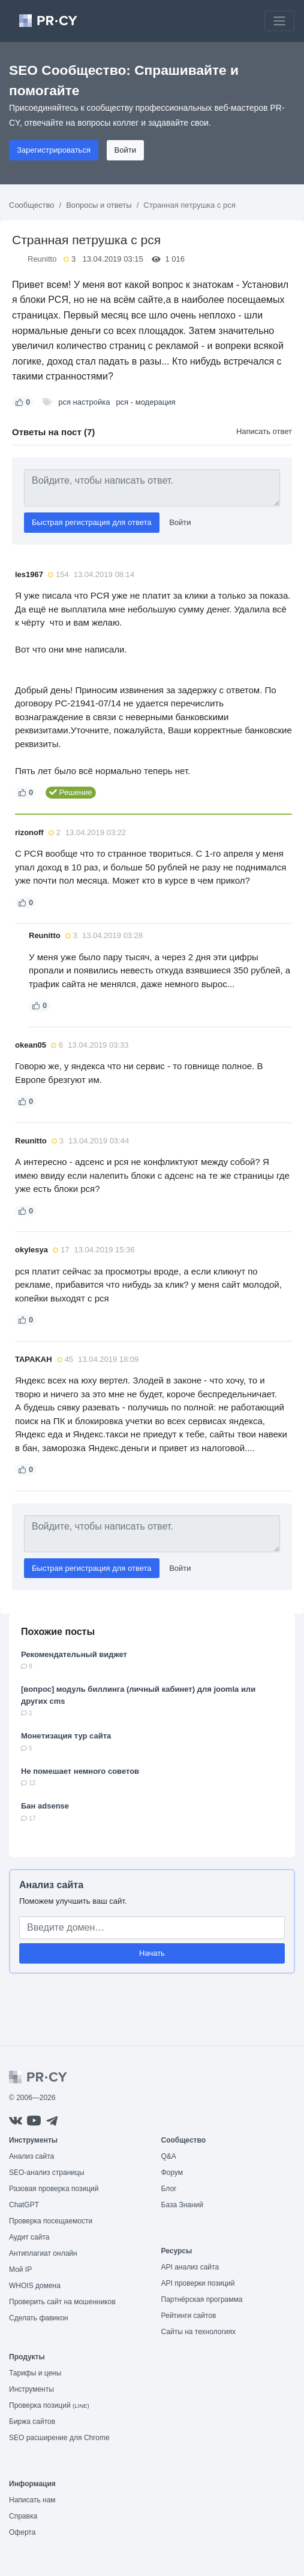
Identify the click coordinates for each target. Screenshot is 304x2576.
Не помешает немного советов (80, 1771)
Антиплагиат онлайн (43, 2253)
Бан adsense (45, 1805)
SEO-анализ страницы (47, 2172)
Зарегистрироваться (54, 149)
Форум (172, 2172)
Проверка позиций (49, 2405)
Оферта (22, 2532)
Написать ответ (264, 431)
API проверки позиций (198, 2283)
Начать (152, 1953)
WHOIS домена (35, 2285)
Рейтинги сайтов (188, 2315)
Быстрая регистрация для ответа (92, 522)
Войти (125, 149)
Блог (169, 2188)
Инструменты (31, 2389)
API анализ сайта (190, 2267)
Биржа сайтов (32, 2421)
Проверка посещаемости (50, 2221)
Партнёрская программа (202, 2299)
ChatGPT (24, 2205)
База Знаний (182, 2205)
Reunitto (42, 258)
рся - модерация (145, 402)
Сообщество (32, 205)
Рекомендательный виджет (74, 1654)
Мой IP (20, 2269)
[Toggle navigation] (279, 21)
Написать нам (32, 2500)
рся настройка (84, 402)
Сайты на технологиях (198, 2332)
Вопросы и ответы (98, 205)
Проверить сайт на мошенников (62, 2302)
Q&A (168, 2156)
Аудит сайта (29, 2237)
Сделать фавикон (38, 2318)
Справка (23, 2516)
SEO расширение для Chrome (59, 2438)
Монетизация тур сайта (66, 1735)
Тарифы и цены (35, 2373)
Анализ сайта (51, 1885)
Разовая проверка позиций (53, 2188)
